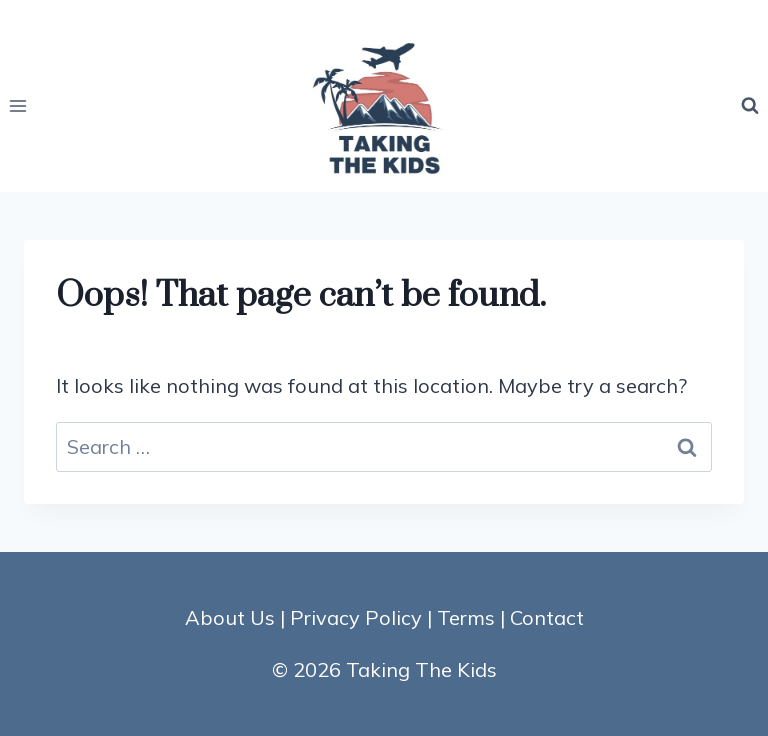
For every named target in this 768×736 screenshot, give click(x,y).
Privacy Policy (356, 617)
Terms (466, 617)
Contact (547, 617)
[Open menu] (18, 105)
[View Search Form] (750, 106)
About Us (230, 617)
